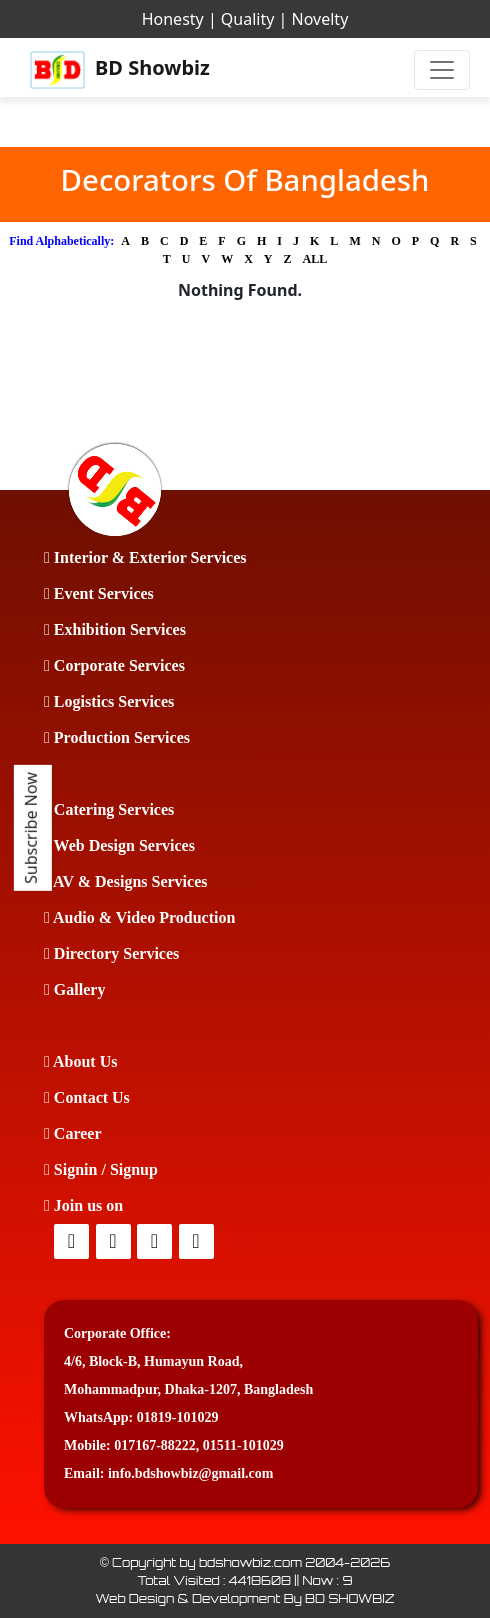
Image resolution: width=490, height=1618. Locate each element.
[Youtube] (198, 1242)
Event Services (99, 593)
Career (73, 1133)
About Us (80, 1061)
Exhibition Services (115, 629)
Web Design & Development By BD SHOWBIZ (244, 1598)
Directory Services (111, 953)
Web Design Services (119, 845)
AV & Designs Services (125, 881)
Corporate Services (114, 665)
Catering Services (109, 809)
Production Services (117, 737)
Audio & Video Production (139, 917)
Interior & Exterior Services (145, 557)
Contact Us (87, 1097)
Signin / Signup (101, 1169)
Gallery (74, 989)
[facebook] (73, 1242)
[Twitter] (115, 1242)
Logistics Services (109, 701)
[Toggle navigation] (442, 70)
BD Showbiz (120, 70)
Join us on (83, 1205)
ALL (315, 259)
